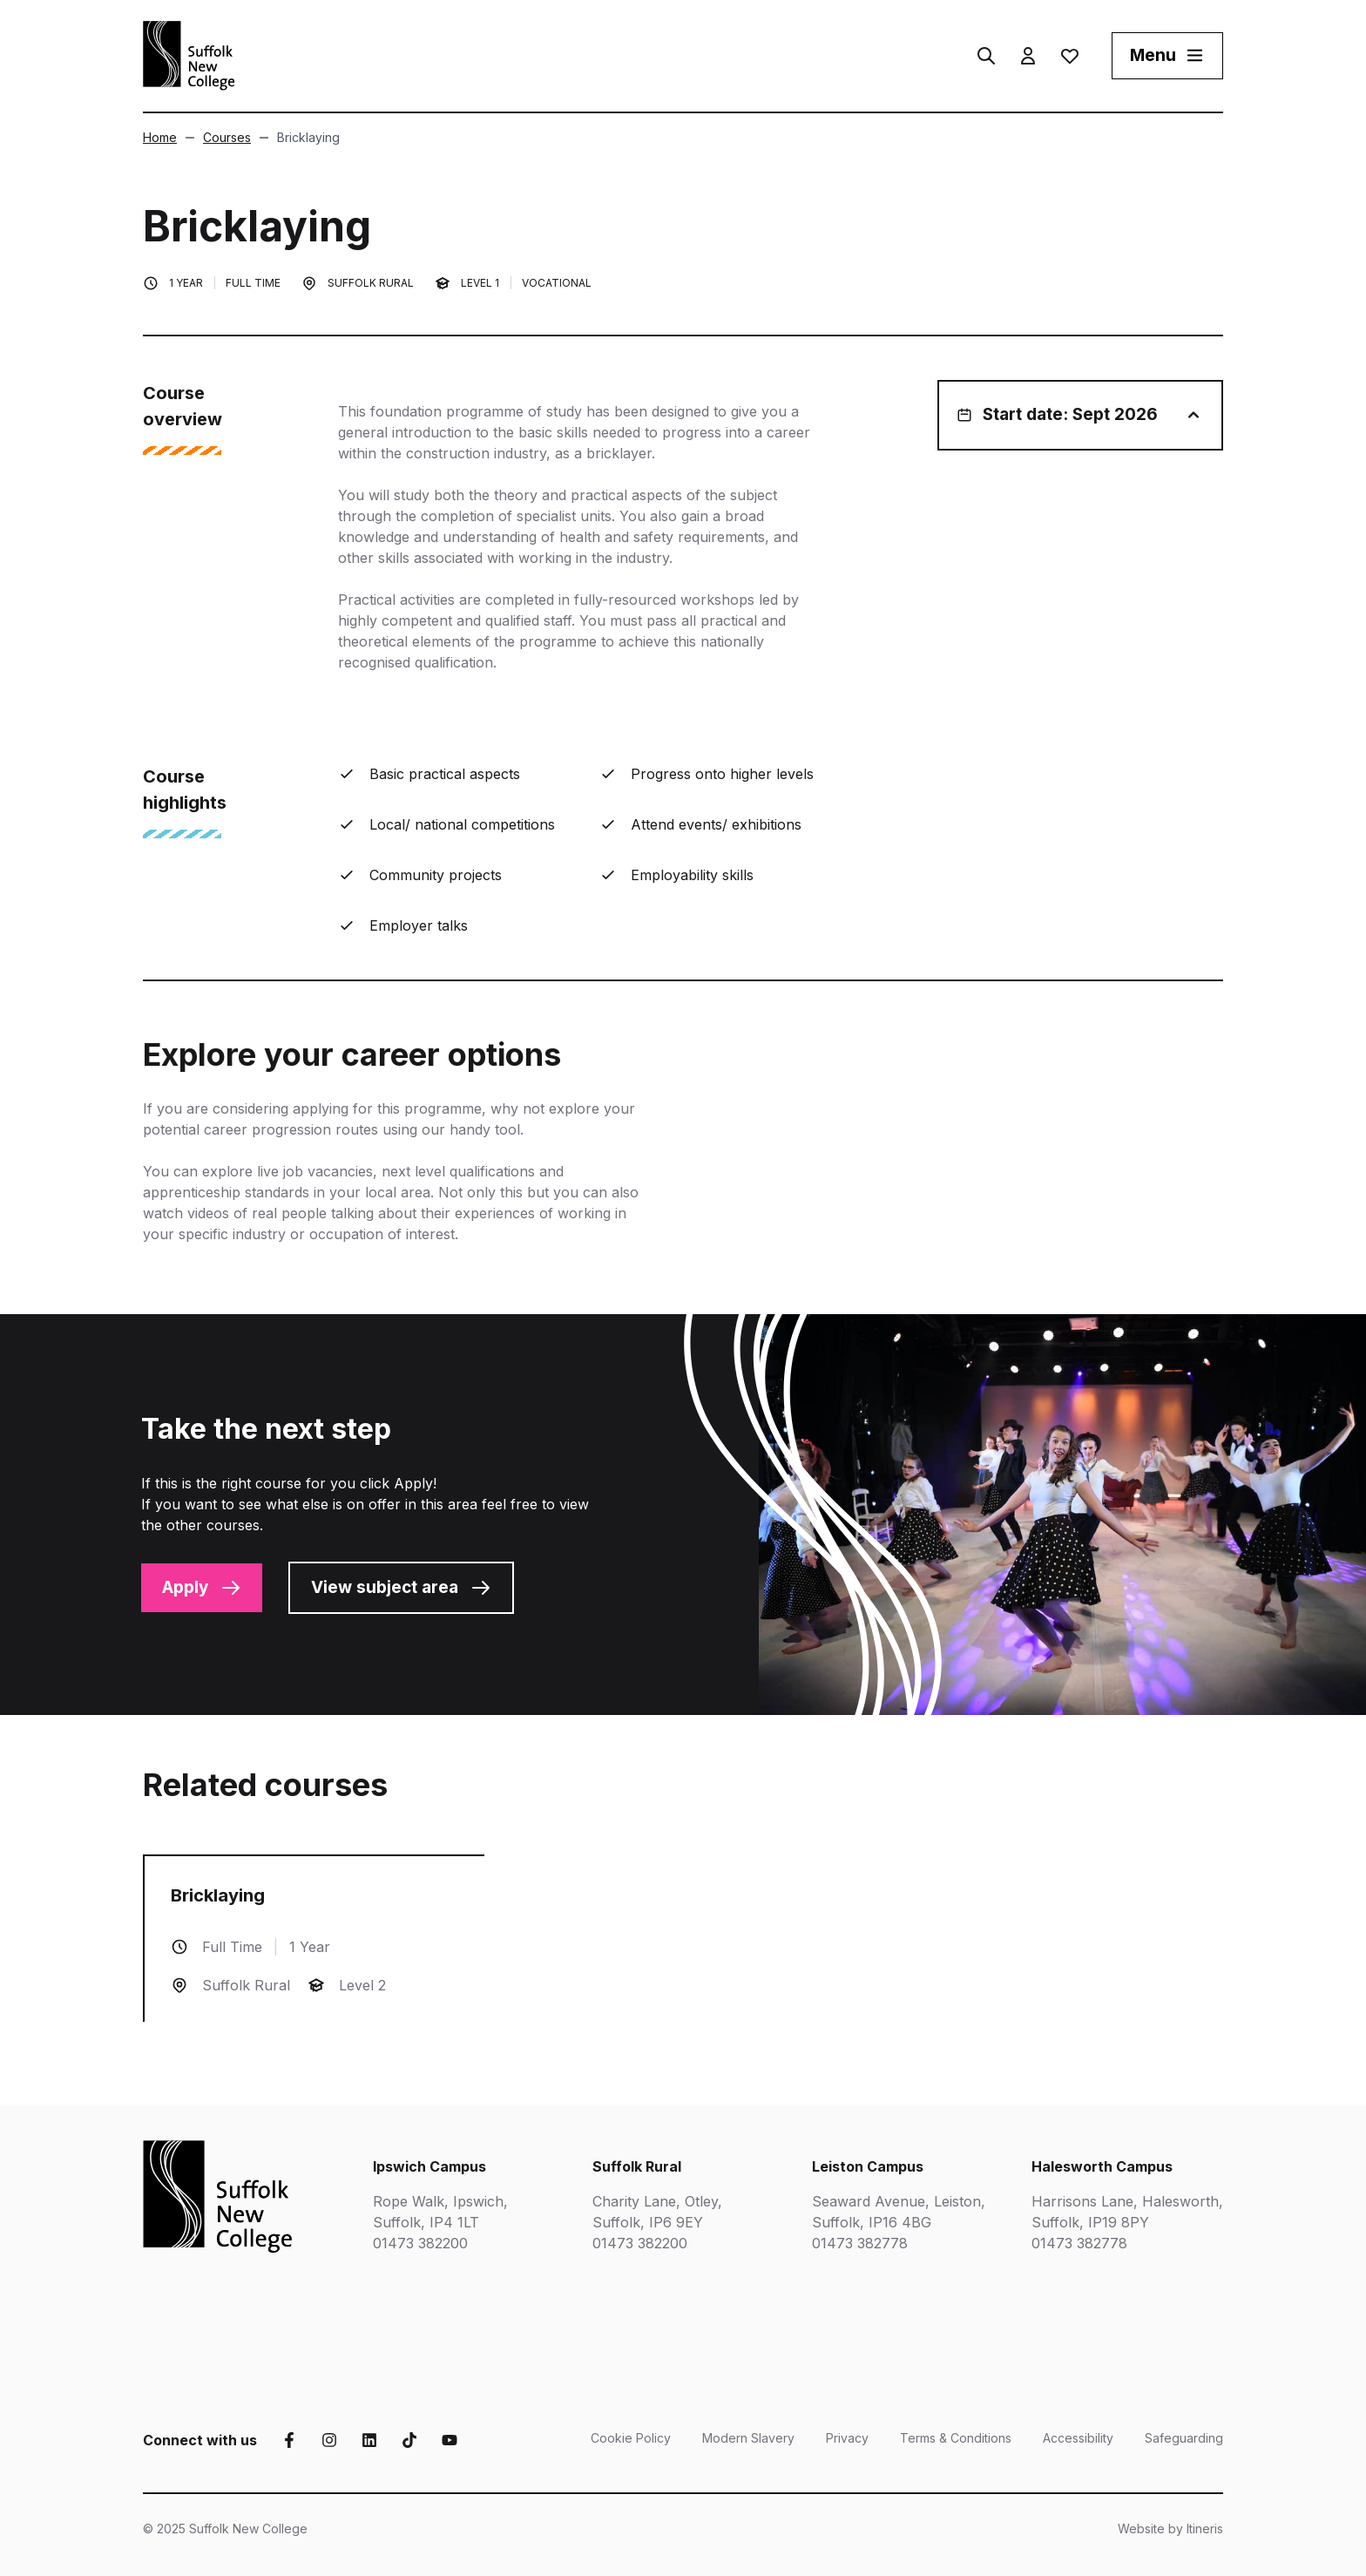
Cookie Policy (631, 2437)
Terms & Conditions (955, 2437)
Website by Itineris (1170, 2528)
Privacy (847, 2437)
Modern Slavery (748, 2437)
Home (160, 137)
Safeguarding (1184, 2437)
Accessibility (1078, 2437)
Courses (218, 137)
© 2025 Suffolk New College (225, 2528)
